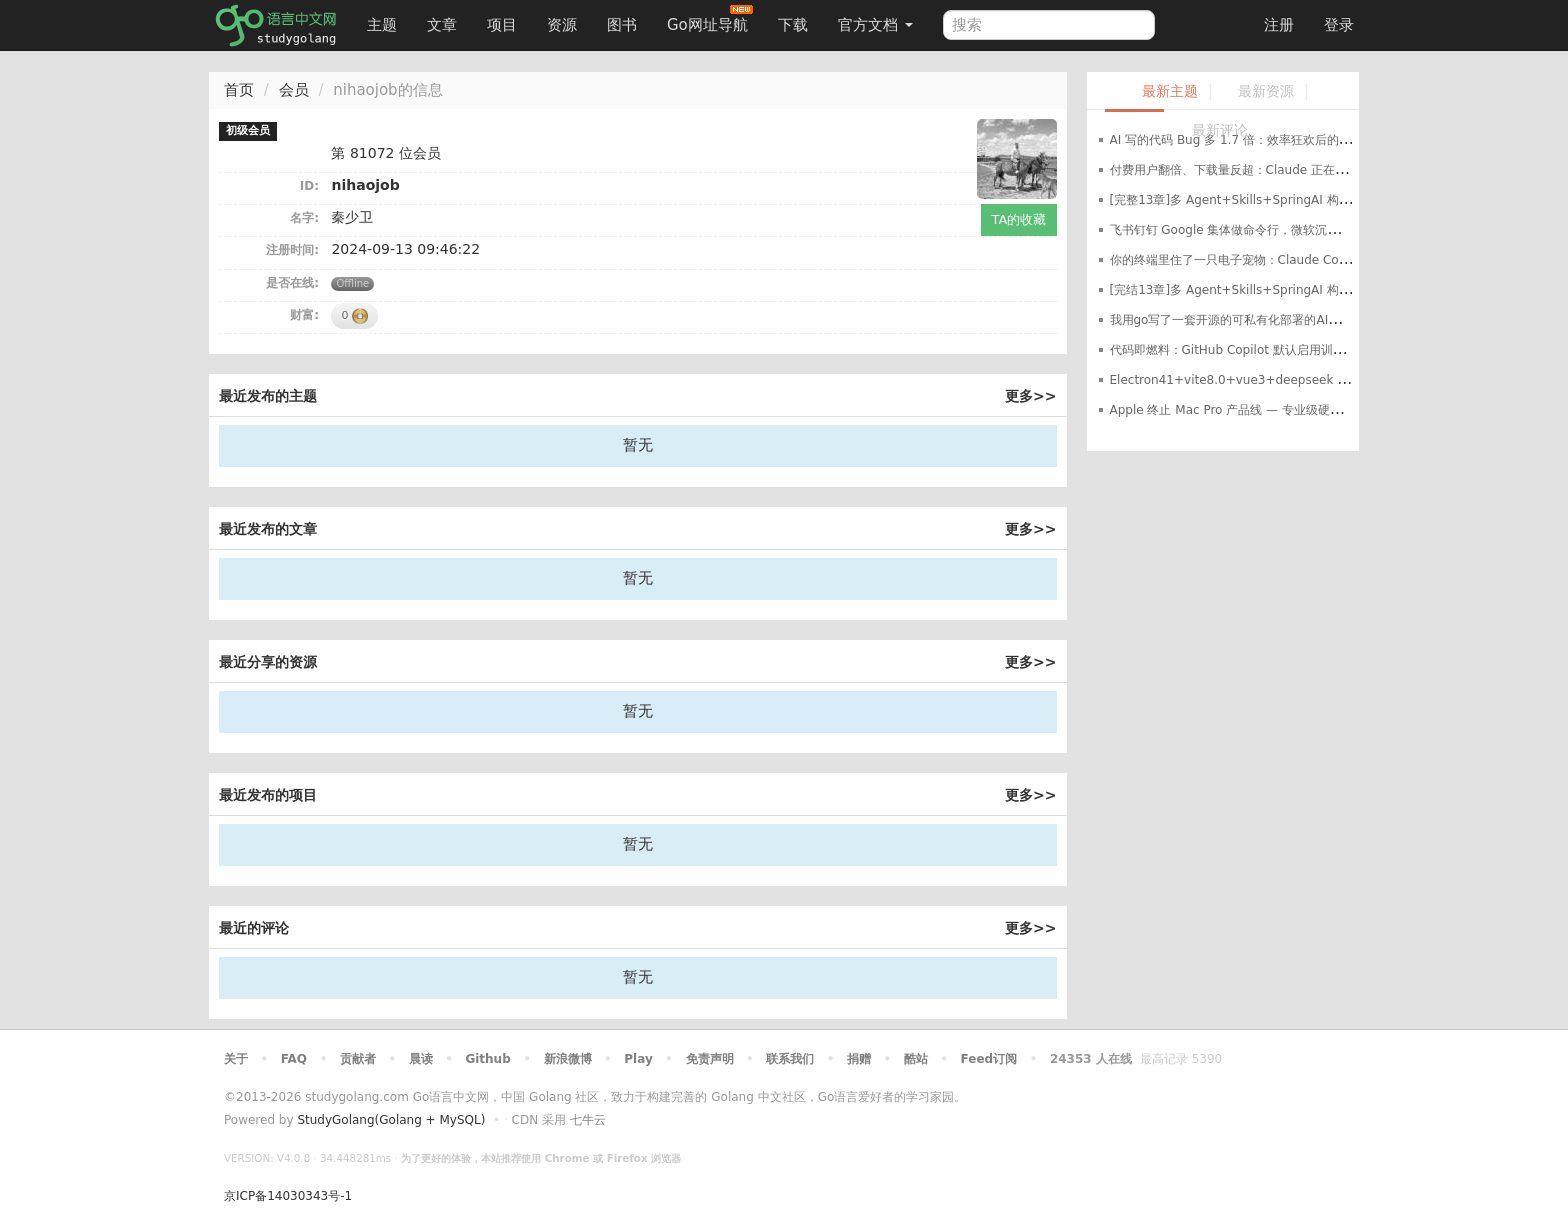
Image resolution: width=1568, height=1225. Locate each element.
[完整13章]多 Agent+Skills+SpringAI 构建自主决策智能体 (1272, 200)
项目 (502, 25)
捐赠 (859, 1059)
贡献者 (358, 1059)
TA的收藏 (1019, 219)
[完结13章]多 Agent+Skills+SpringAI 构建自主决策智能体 (1272, 290)
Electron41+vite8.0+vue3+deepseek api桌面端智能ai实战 (1280, 380)
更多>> (1030, 396)
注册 (1279, 25)
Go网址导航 (710, 19)
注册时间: (292, 250)
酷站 (916, 1059)
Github (487, 1059)
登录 (1339, 25)
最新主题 (1170, 91)
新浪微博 (568, 1059)
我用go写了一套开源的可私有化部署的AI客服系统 (1243, 320)
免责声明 (710, 1059)
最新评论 (1220, 130)
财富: (304, 315)
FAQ (294, 1059)
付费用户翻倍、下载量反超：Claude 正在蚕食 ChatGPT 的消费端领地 (1300, 170)
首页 (239, 90)
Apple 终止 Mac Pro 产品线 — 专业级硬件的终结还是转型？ (1274, 410)
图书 (622, 25)
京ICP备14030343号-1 (288, 1196)
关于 (236, 1059)
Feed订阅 (989, 1059)
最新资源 (1266, 91)
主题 (382, 25)
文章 (442, 25)
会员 (294, 90)
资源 (562, 25)
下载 (793, 25)
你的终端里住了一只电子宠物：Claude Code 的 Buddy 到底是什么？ (1299, 260)
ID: (309, 186)
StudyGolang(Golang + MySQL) (391, 1120)
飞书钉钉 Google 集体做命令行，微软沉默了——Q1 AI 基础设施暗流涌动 (1309, 230)
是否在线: (292, 283)
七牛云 (588, 1120)
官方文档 (875, 25)
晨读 (421, 1059)
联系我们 (790, 1059)
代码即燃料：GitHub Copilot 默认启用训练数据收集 (1251, 350)
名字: (304, 218)
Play (638, 1059)
